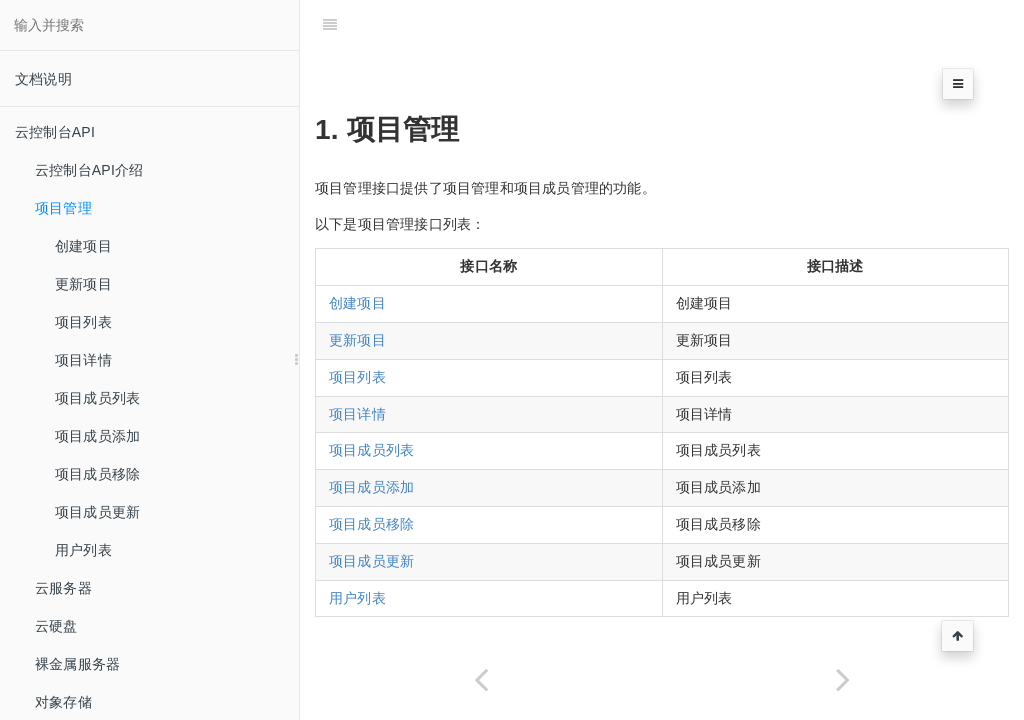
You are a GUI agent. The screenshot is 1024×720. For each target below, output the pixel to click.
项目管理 (63, 208)
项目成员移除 (97, 474)
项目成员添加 (97, 436)
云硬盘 (56, 626)
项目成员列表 (97, 398)
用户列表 (83, 550)
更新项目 (83, 284)
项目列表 (83, 322)
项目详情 (83, 360)
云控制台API (55, 132)
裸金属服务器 (77, 664)
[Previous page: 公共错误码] (481, 679)
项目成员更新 (97, 512)
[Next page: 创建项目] (843, 679)
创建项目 (83, 246)
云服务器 (63, 588)
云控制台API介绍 (89, 170)
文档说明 (43, 79)
